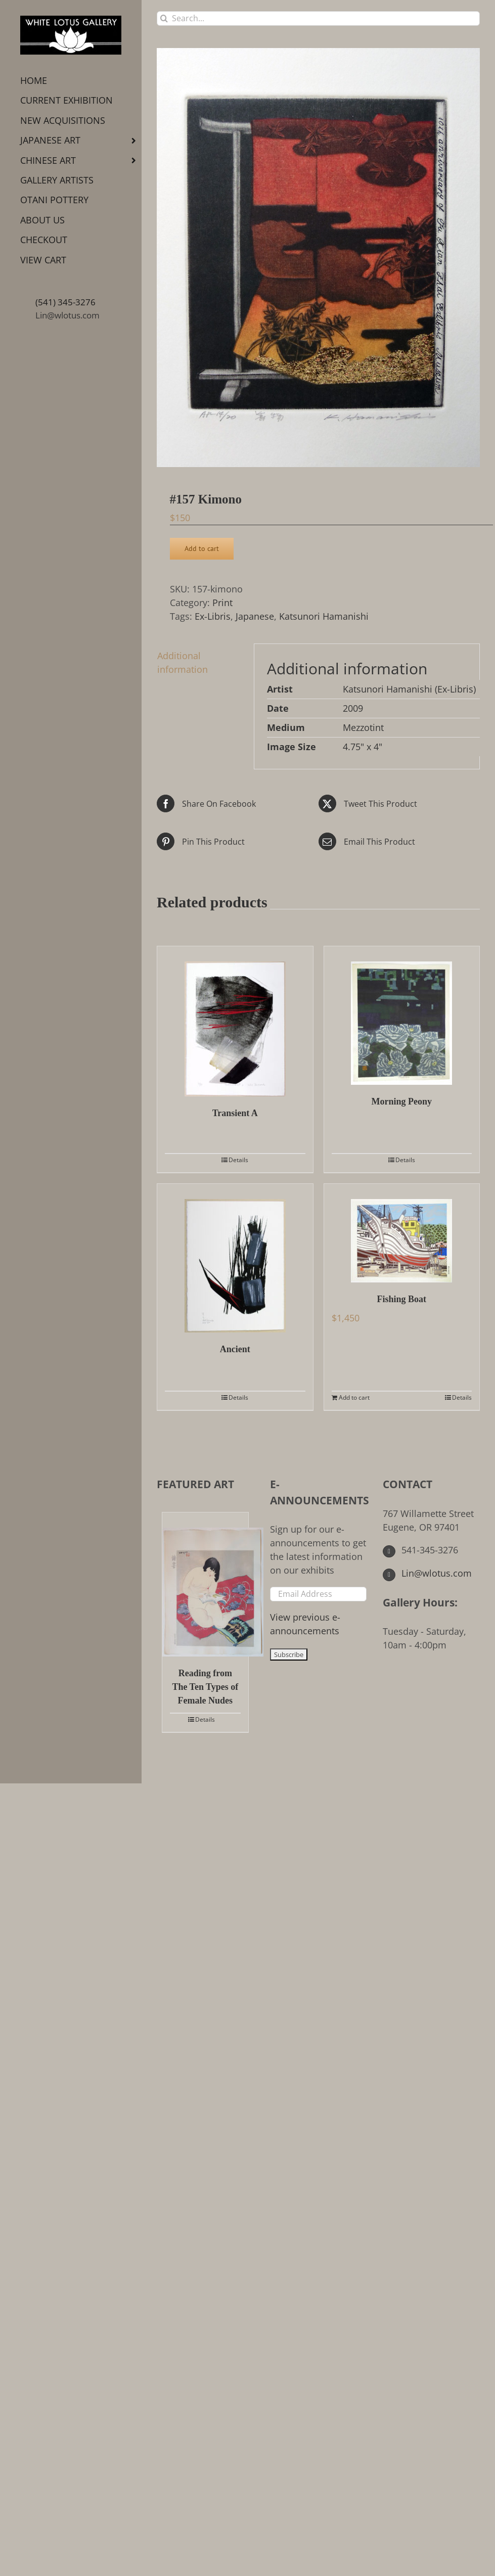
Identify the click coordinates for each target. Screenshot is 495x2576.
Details (238, 1160)
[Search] (164, 18)
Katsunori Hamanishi (324, 616)
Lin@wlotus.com (67, 315)
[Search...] (318, 18)
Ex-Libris (213, 616)
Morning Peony (402, 1101)
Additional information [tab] (182, 662)
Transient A (235, 1113)
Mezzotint (363, 727)
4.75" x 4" (362, 747)
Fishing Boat (401, 1299)
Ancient (235, 1349)
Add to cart (202, 548)
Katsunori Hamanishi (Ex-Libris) (409, 689)
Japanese (255, 616)
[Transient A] (235, 1021)
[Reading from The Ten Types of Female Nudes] (205, 1584)
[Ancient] (235, 1258)
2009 (353, 708)
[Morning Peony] (402, 1015)
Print (222, 602)
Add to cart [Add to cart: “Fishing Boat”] (354, 1397)
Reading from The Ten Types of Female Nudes (205, 1687)
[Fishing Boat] (402, 1233)
